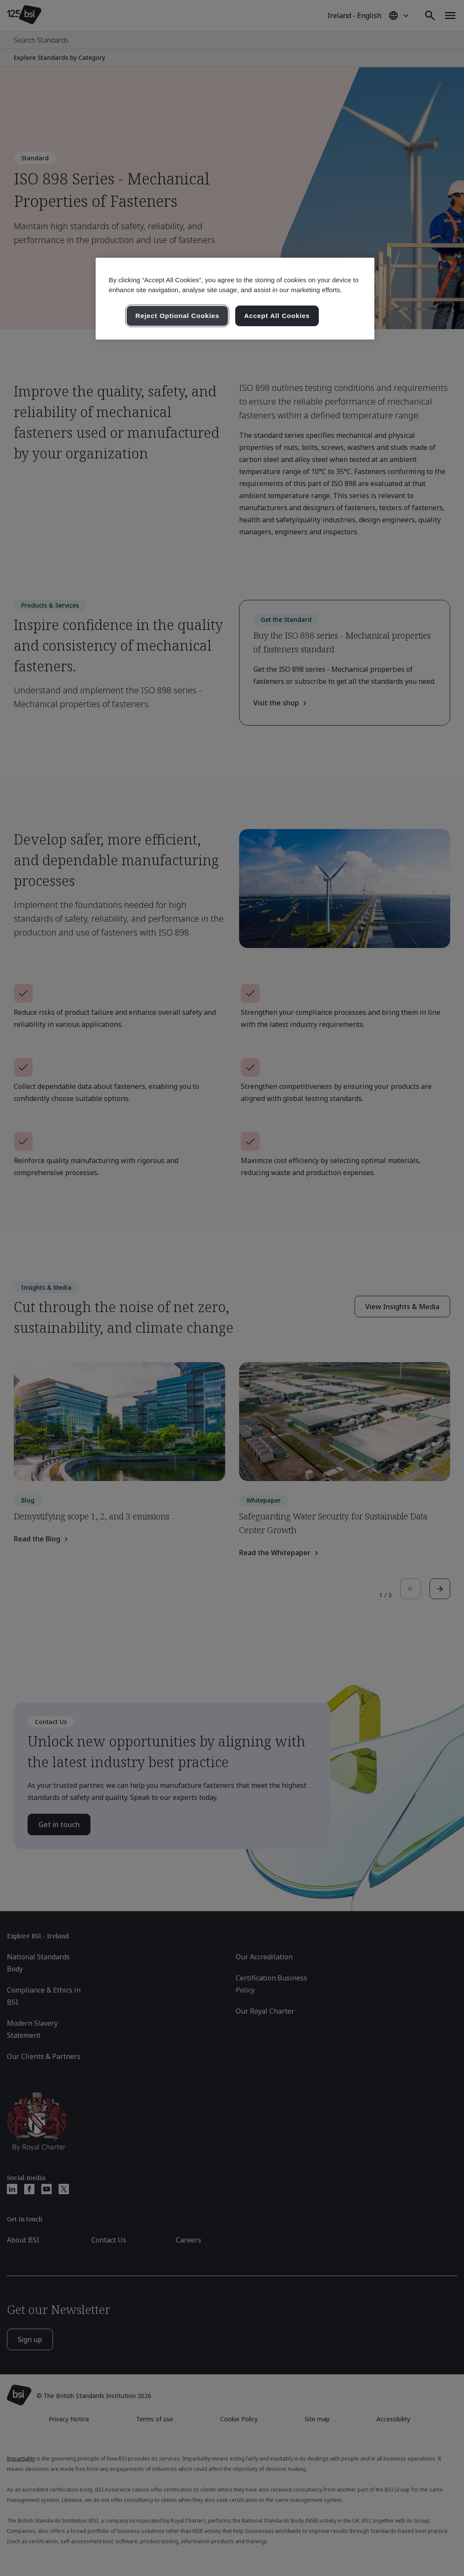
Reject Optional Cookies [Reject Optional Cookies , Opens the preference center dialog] (177, 315)
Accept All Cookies (277, 315)
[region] (235, 299)
